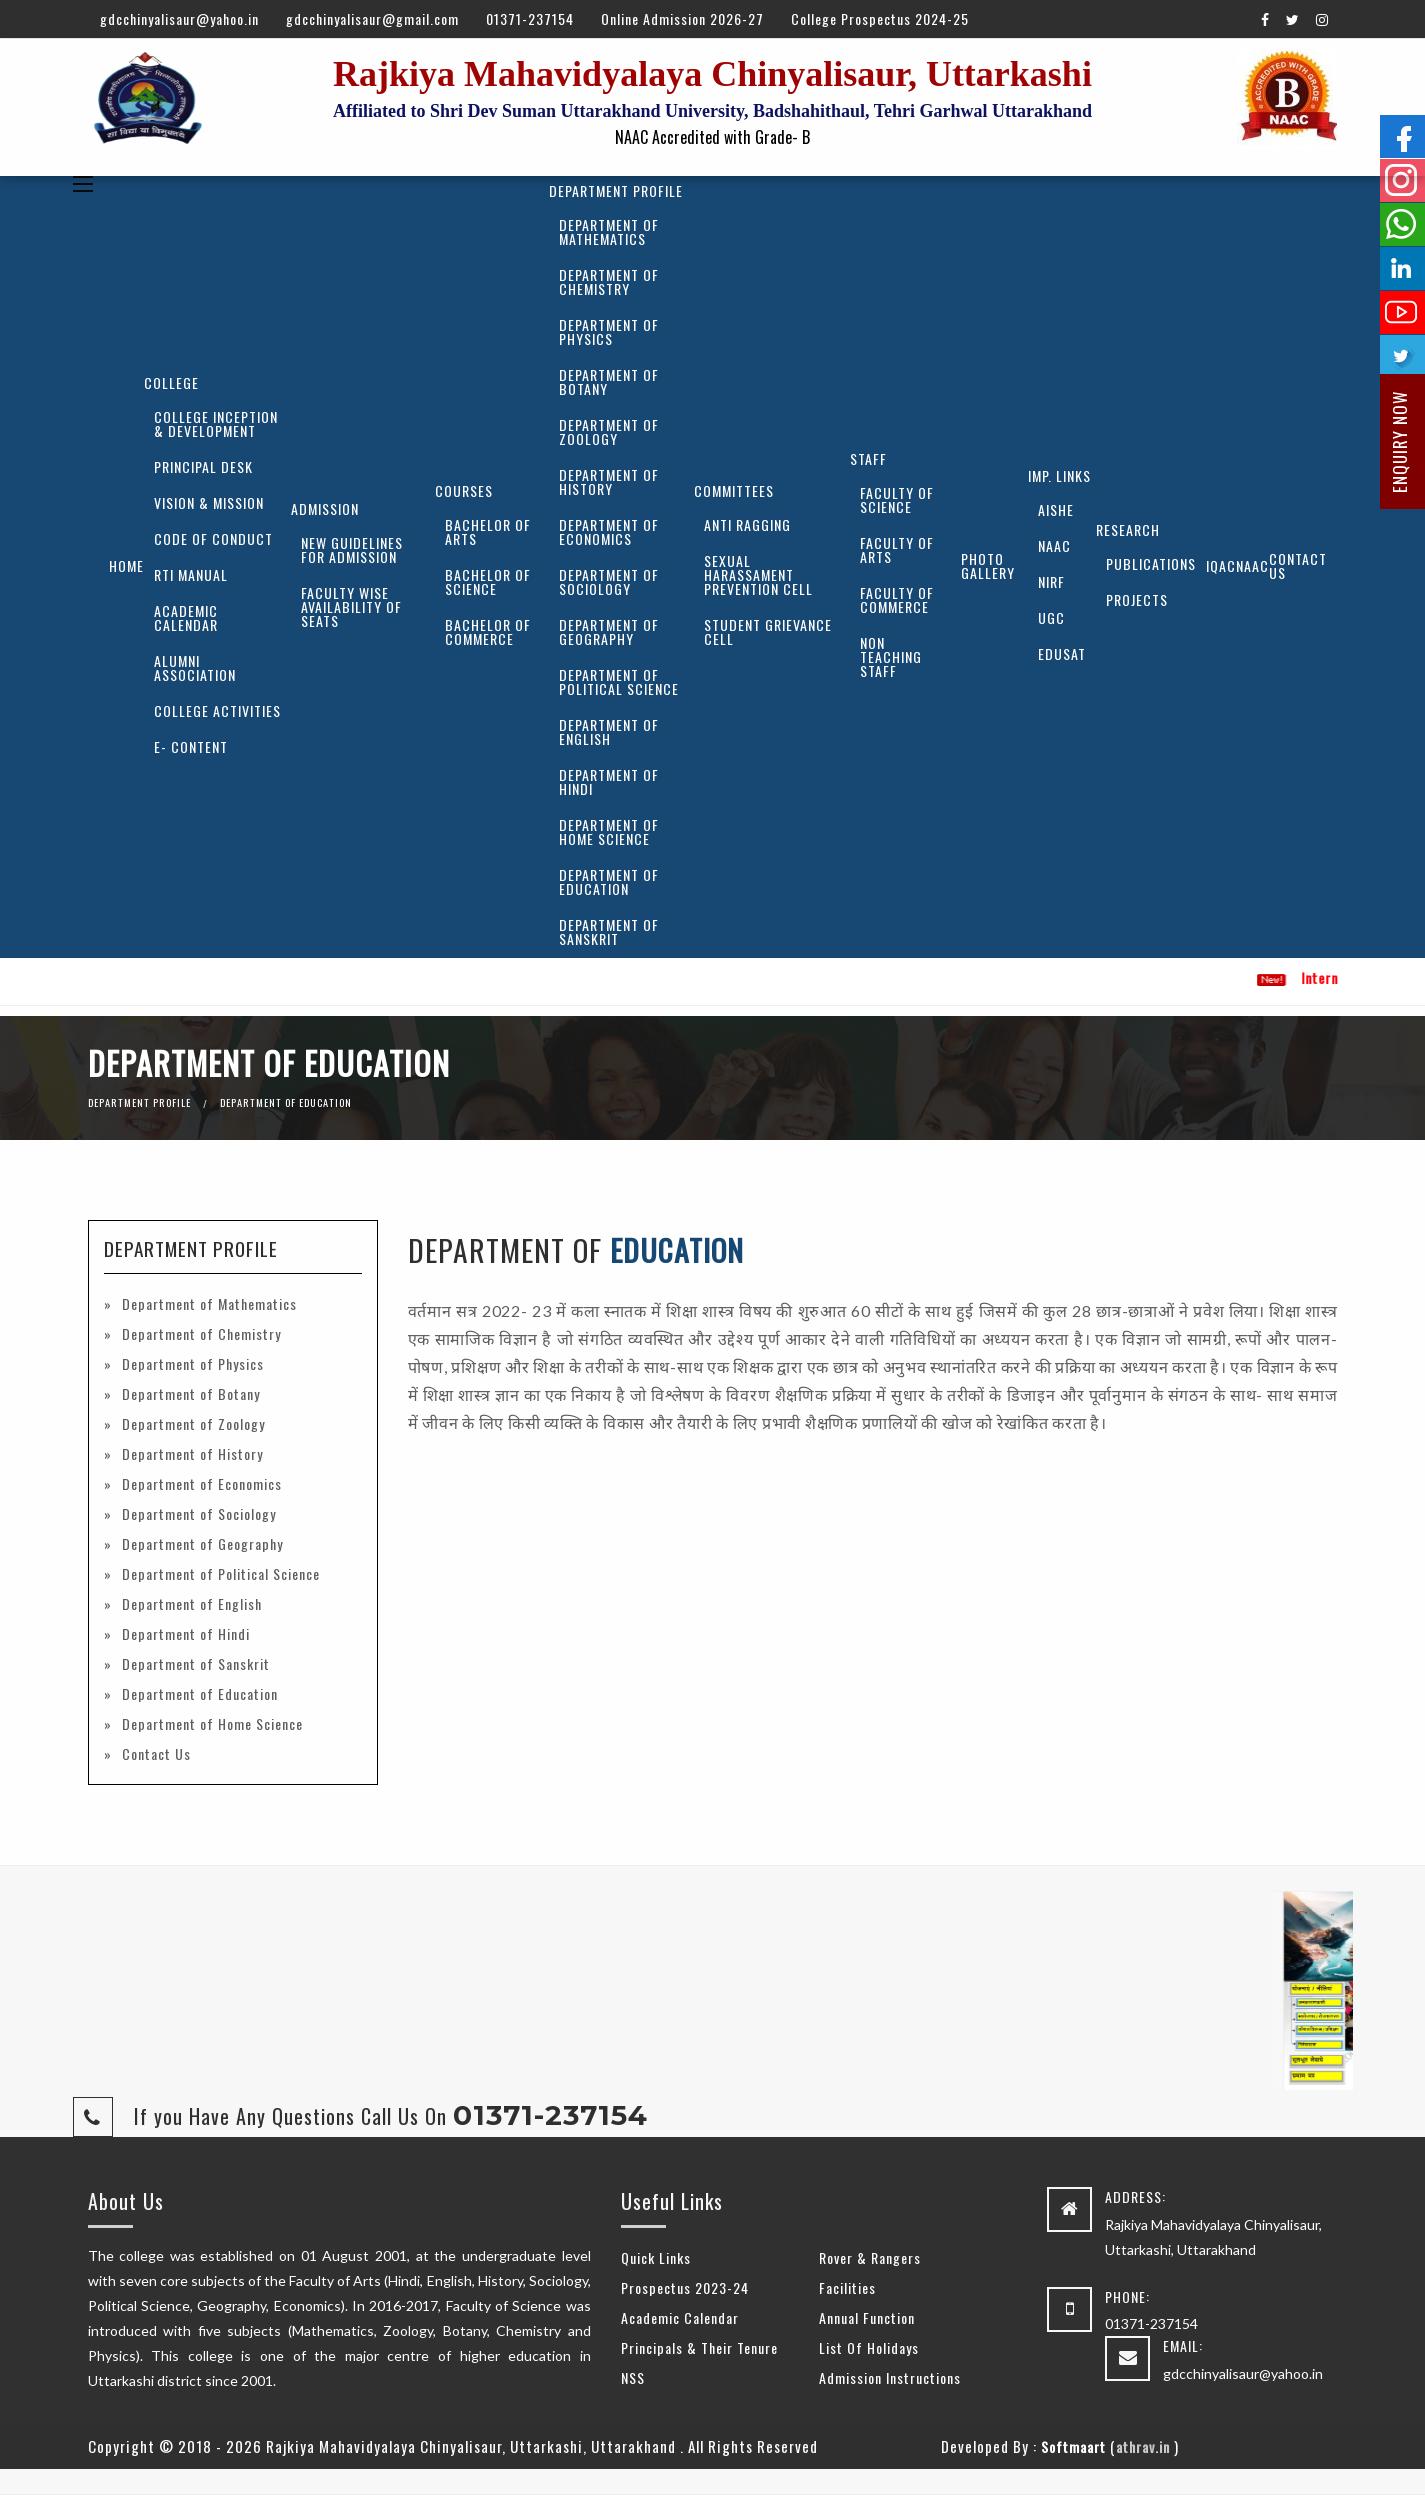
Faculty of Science (897, 499)
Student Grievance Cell (768, 631)
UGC (1051, 617)
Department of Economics (609, 531)
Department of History (609, 481)
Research (1128, 529)
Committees (734, 490)
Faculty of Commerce (897, 599)
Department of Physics (609, 331)
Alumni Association (195, 667)
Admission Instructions (890, 2377)
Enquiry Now (1399, 442)
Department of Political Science (619, 681)
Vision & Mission (209, 502)
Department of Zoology (609, 431)
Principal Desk (203, 466)
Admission (325, 508)
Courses (464, 490)
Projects (1137, 599)
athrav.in (1143, 2446)
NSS (633, 2377)
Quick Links (656, 2257)
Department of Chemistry (609, 281)
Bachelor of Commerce (488, 631)
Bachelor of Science (488, 581)
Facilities (847, 2287)
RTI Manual (191, 574)
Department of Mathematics (609, 231)
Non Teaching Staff (891, 656)
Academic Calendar (186, 617)
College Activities (217, 710)
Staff (868, 458)
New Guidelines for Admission (352, 549)
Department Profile (616, 190)
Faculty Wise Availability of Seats (351, 606)
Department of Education (609, 881)
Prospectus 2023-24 (685, 2287)
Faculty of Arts (897, 549)
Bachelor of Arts (488, 531)
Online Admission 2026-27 (682, 18)
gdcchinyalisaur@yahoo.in (179, 18)
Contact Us (1298, 565)
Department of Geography (609, 631)
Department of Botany (609, 381)
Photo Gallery (988, 565)
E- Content (191, 746)
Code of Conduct (213, 538)
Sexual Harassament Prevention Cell (758, 574)
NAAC (1054, 545)
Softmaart (1073, 2446)
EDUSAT (1062, 653)
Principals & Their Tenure (699, 2347)
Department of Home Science (609, 831)
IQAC (1221, 565)
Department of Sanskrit (609, 931)
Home (126, 565)
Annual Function (867, 2317)
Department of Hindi (609, 781)
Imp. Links (1059, 475)
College (171, 382)
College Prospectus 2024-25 (880, 18)
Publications (1151, 563)
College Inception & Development (216, 423)
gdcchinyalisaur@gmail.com (372, 18)
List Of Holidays (869, 2347)
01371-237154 (530, 18)
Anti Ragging (747, 524)
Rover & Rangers (870, 2257)
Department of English (609, 731)
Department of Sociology (609, 581)
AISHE (1056, 509)
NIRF (1051, 581)
